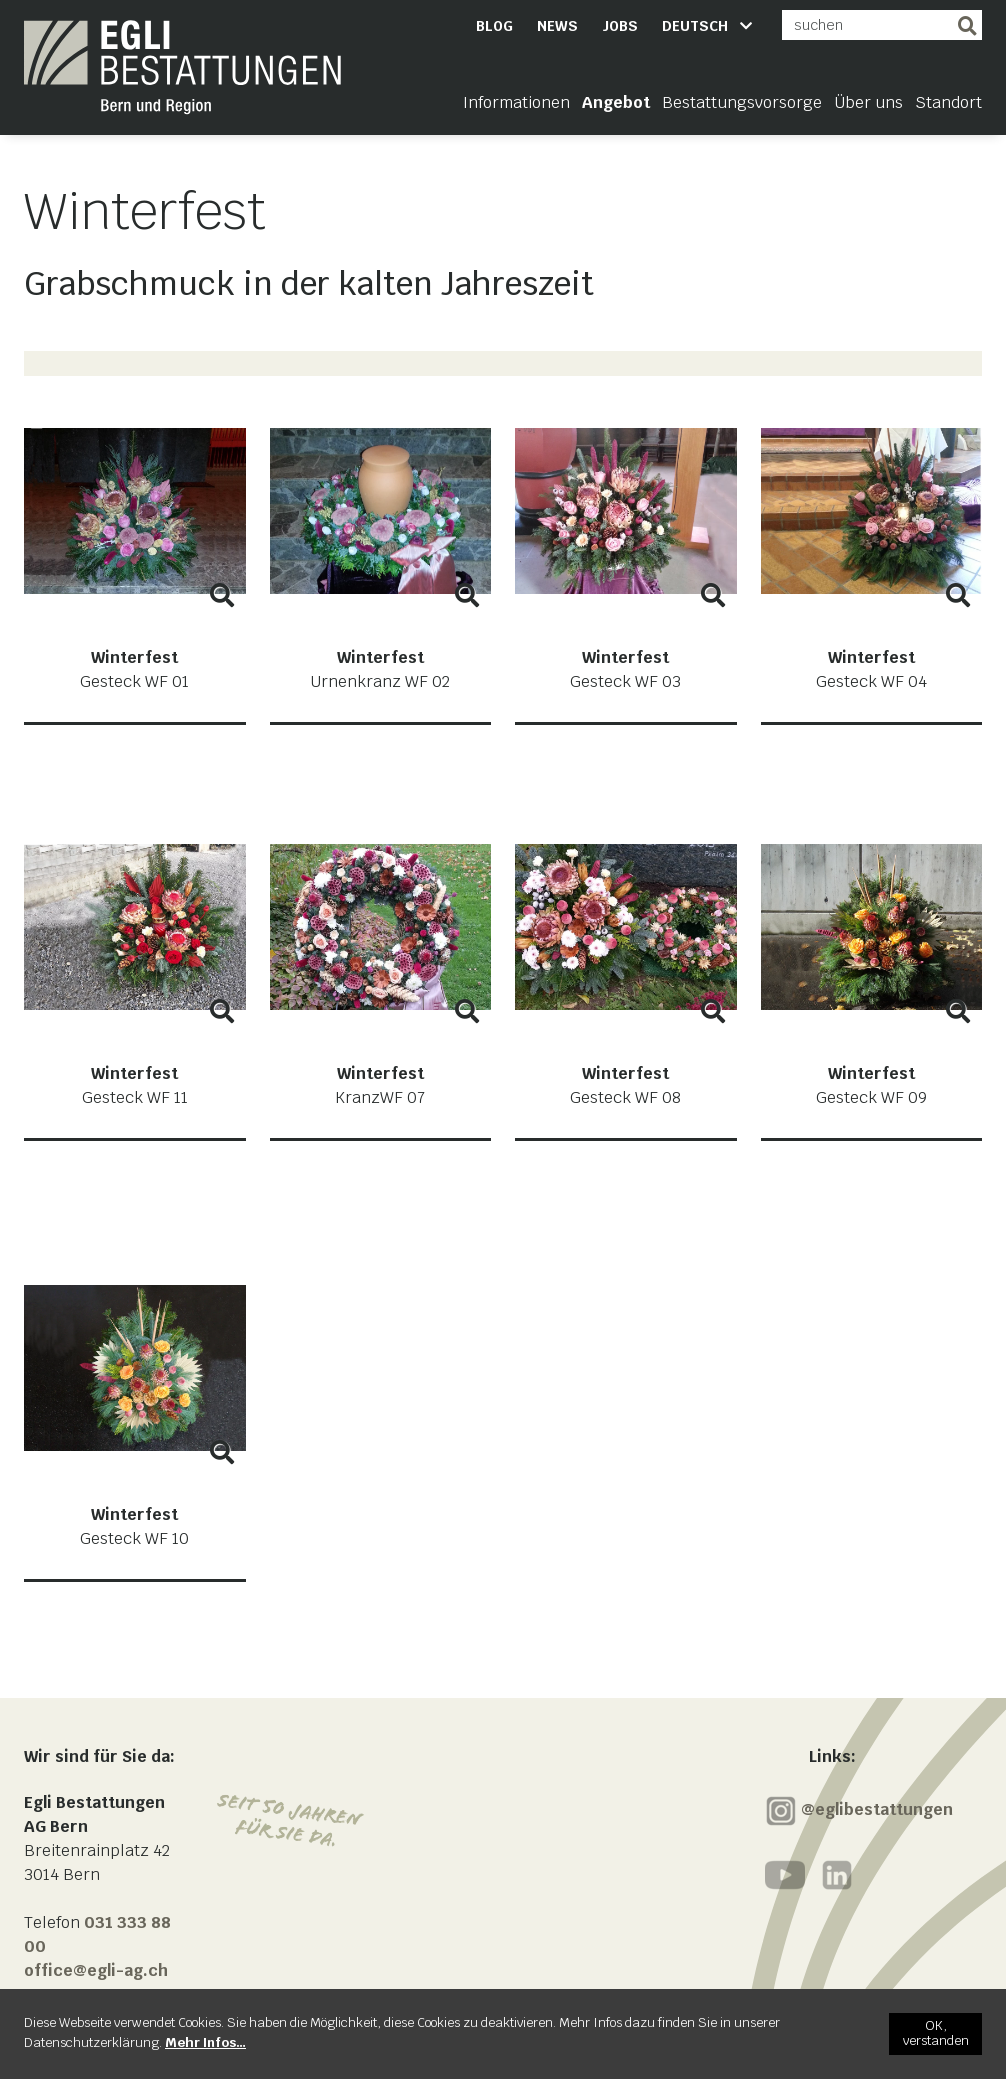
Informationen (516, 102)
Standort (948, 102)
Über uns (868, 102)
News (557, 26)
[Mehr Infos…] (205, 2042)
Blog (494, 26)
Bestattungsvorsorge (742, 102)
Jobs (620, 26)
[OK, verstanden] (935, 2034)
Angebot (616, 102)
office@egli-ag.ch (96, 1970)
